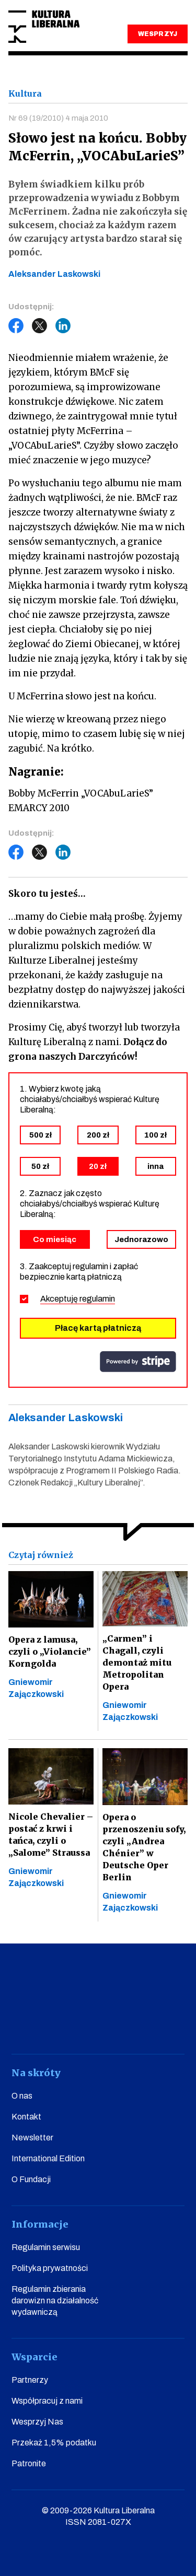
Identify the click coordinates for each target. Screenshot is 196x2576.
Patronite (28, 2463)
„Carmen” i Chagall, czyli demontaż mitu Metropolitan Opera (136, 1662)
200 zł (98, 1135)
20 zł (98, 1166)
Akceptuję (77, 1298)
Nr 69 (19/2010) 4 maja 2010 (58, 118)
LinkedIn (63, 326)
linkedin (143, 2025)
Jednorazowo (141, 1239)
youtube (53, 2025)
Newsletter (32, 2137)
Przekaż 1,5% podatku (53, 2442)
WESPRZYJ (157, 34)
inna (155, 1166)
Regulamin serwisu (45, 2247)
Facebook (16, 326)
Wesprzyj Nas (37, 2421)
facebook (23, 2025)
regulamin (97, 1298)
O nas (21, 2095)
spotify (173, 2025)
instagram (83, 2025)
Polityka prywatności (49, 2268)
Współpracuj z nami (47, 2400)
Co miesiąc (54, 1239)
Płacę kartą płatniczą (98, 1328)
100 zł (155, 1135)
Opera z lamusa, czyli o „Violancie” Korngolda (49, 1651)
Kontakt (26, 2116)
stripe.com (138, 1361)
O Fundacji (31, 2179)
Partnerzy (29, 2379)
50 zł (40, 1166)
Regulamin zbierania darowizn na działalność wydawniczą (54, 2300)
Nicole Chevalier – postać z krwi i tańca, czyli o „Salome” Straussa (50, 1834)
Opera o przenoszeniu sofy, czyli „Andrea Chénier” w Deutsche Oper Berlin (144, 1847)
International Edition (48, 2158)
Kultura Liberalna (43, 26)
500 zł (40, 1135)
